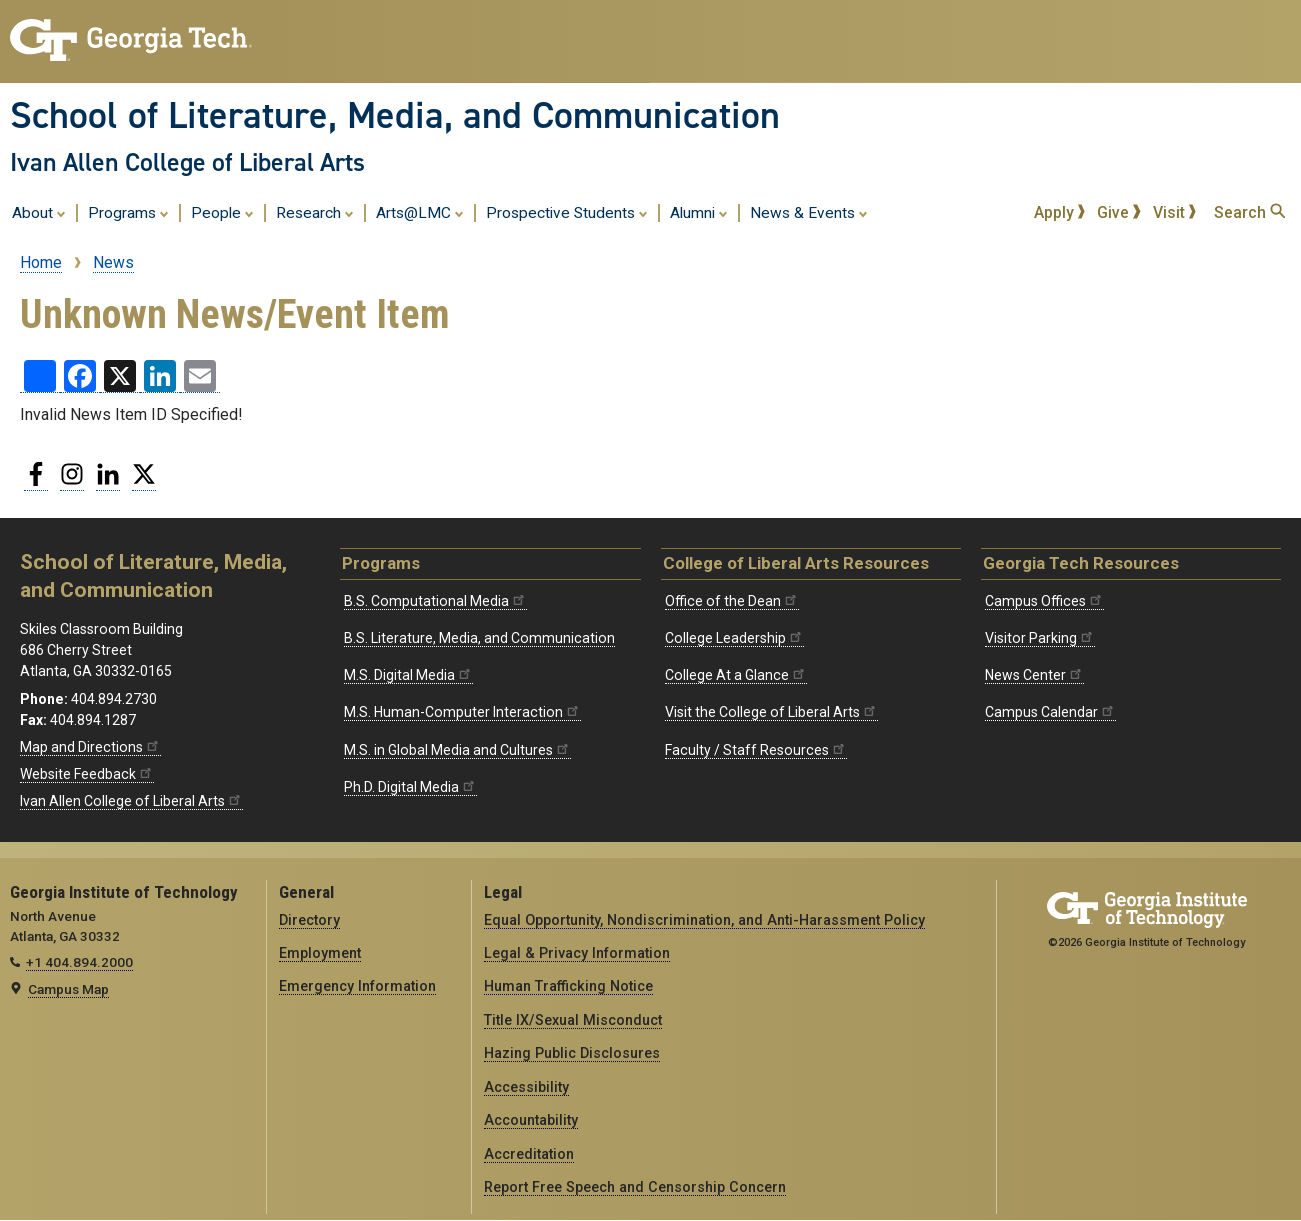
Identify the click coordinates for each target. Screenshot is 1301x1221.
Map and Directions (90, 747)
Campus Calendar (1050, 712)
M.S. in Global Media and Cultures (457, 750)
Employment (320, 953)
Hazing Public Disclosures (572, 1053)
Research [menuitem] (315, 212)
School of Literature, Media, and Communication (395, 115)
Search (1249, 212)
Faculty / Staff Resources (756, 750)
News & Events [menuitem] (809, 212)
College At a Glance (736, 675)
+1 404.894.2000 (79, 962)
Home (41, 262)
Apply (1060, 212)
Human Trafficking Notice (568, 986)
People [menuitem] (222, 212)
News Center (1034, 675)
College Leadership (734, 638)
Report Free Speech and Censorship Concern (635, 1187)
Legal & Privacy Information (577, 953)
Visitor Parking (1040, 638)
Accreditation (529, 1154)
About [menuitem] (39, 212)
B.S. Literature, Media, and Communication (479, 638)
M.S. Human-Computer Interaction (462, 712)
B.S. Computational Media (435, 601)
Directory (309, 920)
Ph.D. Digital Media (410, 787)
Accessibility (526, 1087)
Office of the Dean (732, 601)
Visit (1175, 212)
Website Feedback (87, 774)
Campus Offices (1044, 601)
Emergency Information (357, 986)
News (113, 262)
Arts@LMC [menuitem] (420, 212)
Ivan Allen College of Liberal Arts (187, 162)
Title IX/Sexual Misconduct (573, 1020)
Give (1119, 212)
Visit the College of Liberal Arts (771, 712)
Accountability (531, 1120)
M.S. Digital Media (408, 675)
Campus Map (68, 989)
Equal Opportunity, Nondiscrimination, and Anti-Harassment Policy (704, 920)
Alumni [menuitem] (699, 212)
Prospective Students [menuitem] (567, 212)
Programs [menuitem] (128, 212)
